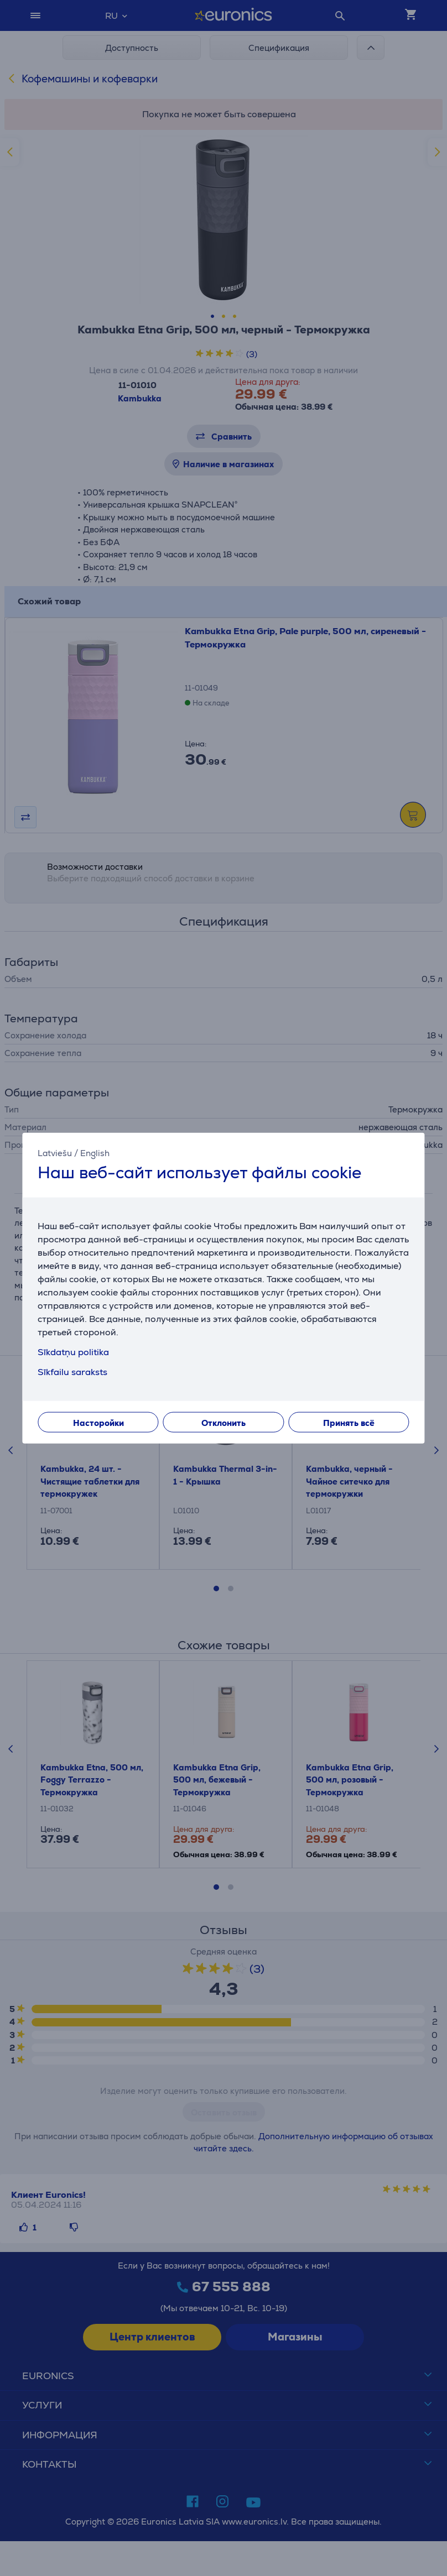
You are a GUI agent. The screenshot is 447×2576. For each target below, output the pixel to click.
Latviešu (55, 1152)
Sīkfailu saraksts (72, 1372)
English (95, 1152)
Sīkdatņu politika (73, 1352)
